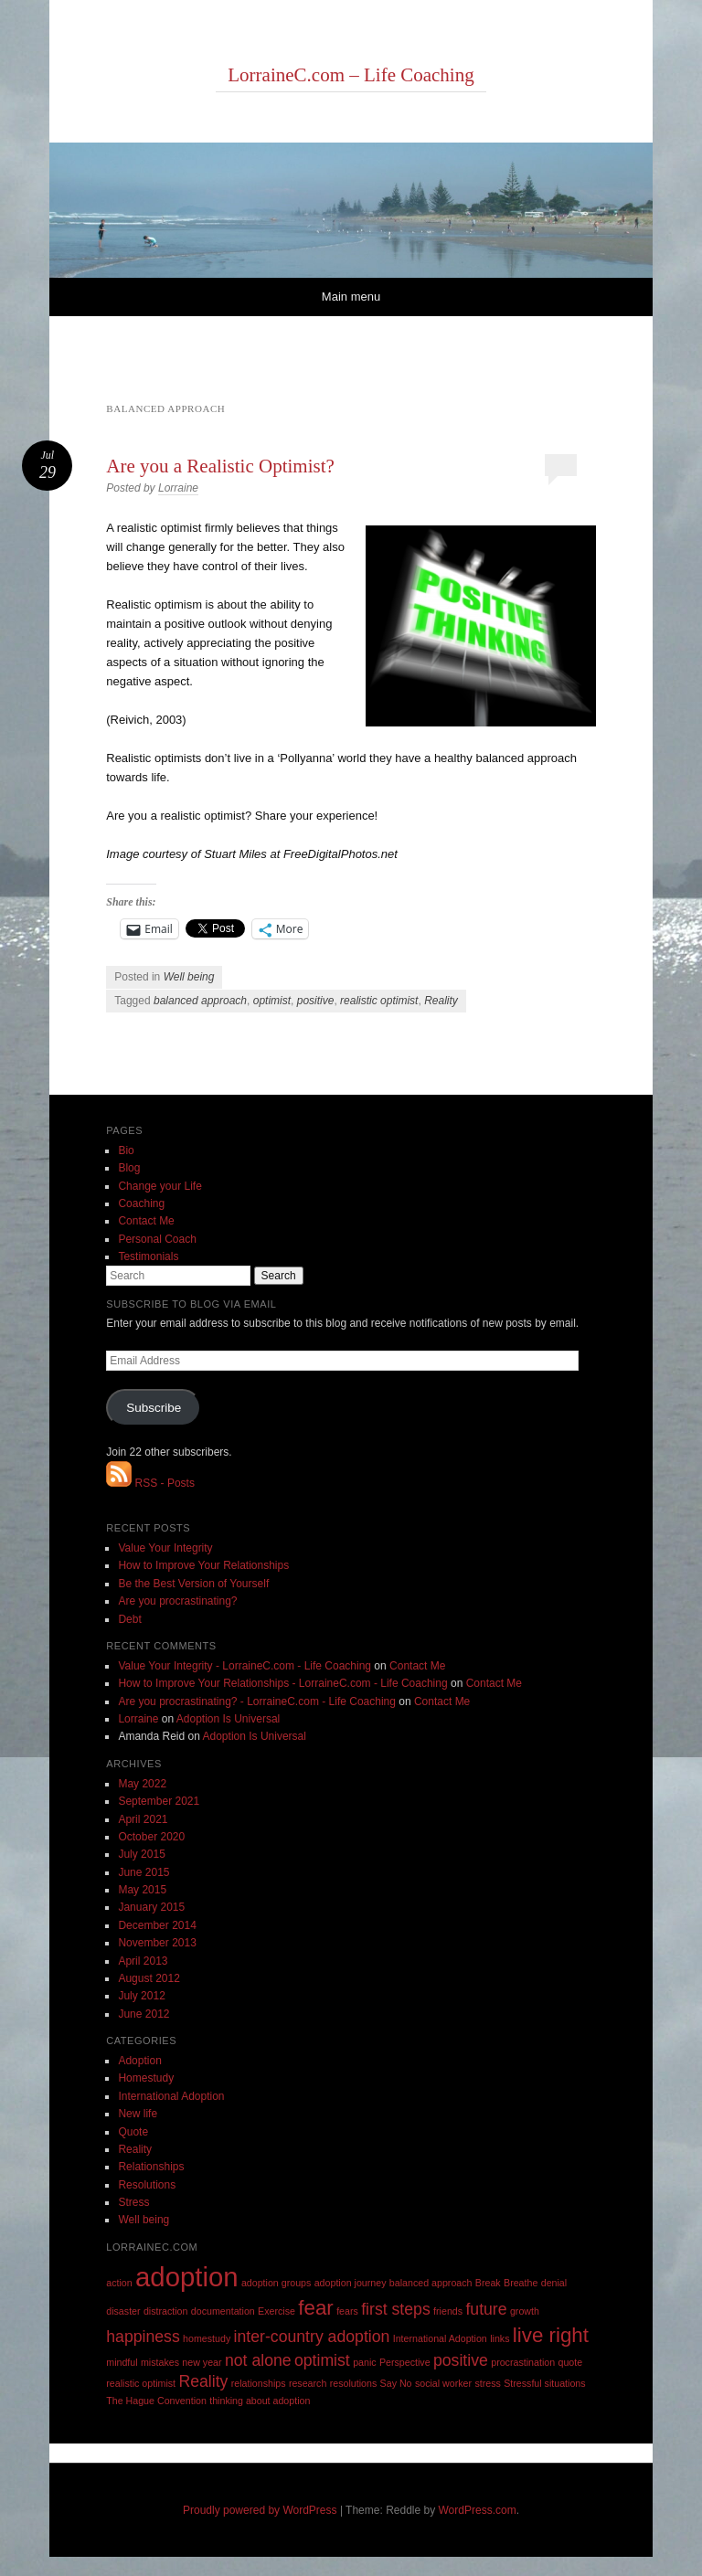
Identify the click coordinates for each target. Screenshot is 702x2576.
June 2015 (143, 1872)
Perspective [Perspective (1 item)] (405, 2362)
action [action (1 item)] (119, 2282)
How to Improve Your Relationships (203, 1565)
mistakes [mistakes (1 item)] (160, 2362)
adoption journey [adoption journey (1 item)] (350, 2282)
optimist (272, 1000)
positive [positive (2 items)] (460, 2360)
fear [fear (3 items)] (315, 2307)
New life (137, 2113)
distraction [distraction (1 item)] (166, 2311)
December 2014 (157, 1925)
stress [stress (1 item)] (487, 2383)
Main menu (351, 296)
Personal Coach (157, 1239)
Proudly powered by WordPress (260, 2510)
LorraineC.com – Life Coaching (350, 75)
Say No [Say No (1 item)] (396, 2383)
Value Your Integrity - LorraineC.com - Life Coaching (244, 1665)
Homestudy (146, 2078)
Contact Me (146, 1220)
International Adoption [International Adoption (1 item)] (440, 2338)
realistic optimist (379, 1000)
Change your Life (159, 1186)
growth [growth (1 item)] (524, 2311)
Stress (133, 2202)
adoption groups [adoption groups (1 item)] (276, 2282)
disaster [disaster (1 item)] (123, 2311)
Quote (133, 2131)
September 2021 (158, 1801)
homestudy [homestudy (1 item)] (206, 2338)
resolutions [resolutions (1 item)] (354, 2383)
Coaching (141, 1203)
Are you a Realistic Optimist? (220, 466)
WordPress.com (477, 2510)
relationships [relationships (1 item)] (258, 2383)
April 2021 (142, 1819)
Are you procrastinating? (177, 1601)
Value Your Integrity (165, 1548)
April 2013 (142, 1961)
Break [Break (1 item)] (488, 2282)
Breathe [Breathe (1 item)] (520, 2282)
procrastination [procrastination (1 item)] (523, 2362)
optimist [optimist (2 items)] (322, 2360)
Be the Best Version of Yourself (193, 1583)
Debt (129, 1619)
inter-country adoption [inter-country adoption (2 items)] (312, 2336)
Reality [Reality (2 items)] (203, 2381)
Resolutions (147, 2184)
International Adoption (171, 2096)
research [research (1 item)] (307, 2383)
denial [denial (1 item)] (554, 2282)
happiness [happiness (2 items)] (143, 2336)
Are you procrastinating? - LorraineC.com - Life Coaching (256, 1701)
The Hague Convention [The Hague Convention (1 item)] (156, 2400)
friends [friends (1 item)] (448, 2311)
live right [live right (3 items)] (551, 2335)
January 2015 (151, 1907)
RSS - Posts (150, 1483)
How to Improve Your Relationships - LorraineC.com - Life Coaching (282, 1683)
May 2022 (142, 1783)
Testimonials (148, 1256)
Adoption (139, 2060)
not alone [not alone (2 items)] (258, 2360)
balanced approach (200, 1000)
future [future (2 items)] (485, 2309)
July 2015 (141, 1854)
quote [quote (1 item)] (570, 2362)
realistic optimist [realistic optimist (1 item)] (141, 2383)
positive (316, 1000)
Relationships (151, 2166)
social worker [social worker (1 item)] (443, 2383)
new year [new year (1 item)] (201, 2362)
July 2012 (141, 1995)
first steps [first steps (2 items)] (396, 2309)
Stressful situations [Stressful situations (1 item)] (544, 2383)
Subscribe (153, 1408)
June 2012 (143, 2014)
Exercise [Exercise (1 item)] (276, 2311)
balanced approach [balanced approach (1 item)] (431, 2282)
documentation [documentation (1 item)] (223, 2311)
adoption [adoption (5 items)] (187, 2277)
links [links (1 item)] (499, 2338)
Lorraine (178, 488)
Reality (441, 1000)
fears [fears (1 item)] (347, 2311)
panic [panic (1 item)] (364, 2362)
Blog (129, 1167)
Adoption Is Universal (228, 1718)
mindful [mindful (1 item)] (121, 2362)
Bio (125, 1150)
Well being (189, 976)
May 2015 (142, 1889)
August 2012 (148, 1978)
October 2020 (151, 1836)
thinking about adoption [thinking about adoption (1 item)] (259, 2400)
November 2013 (157, 1942)
